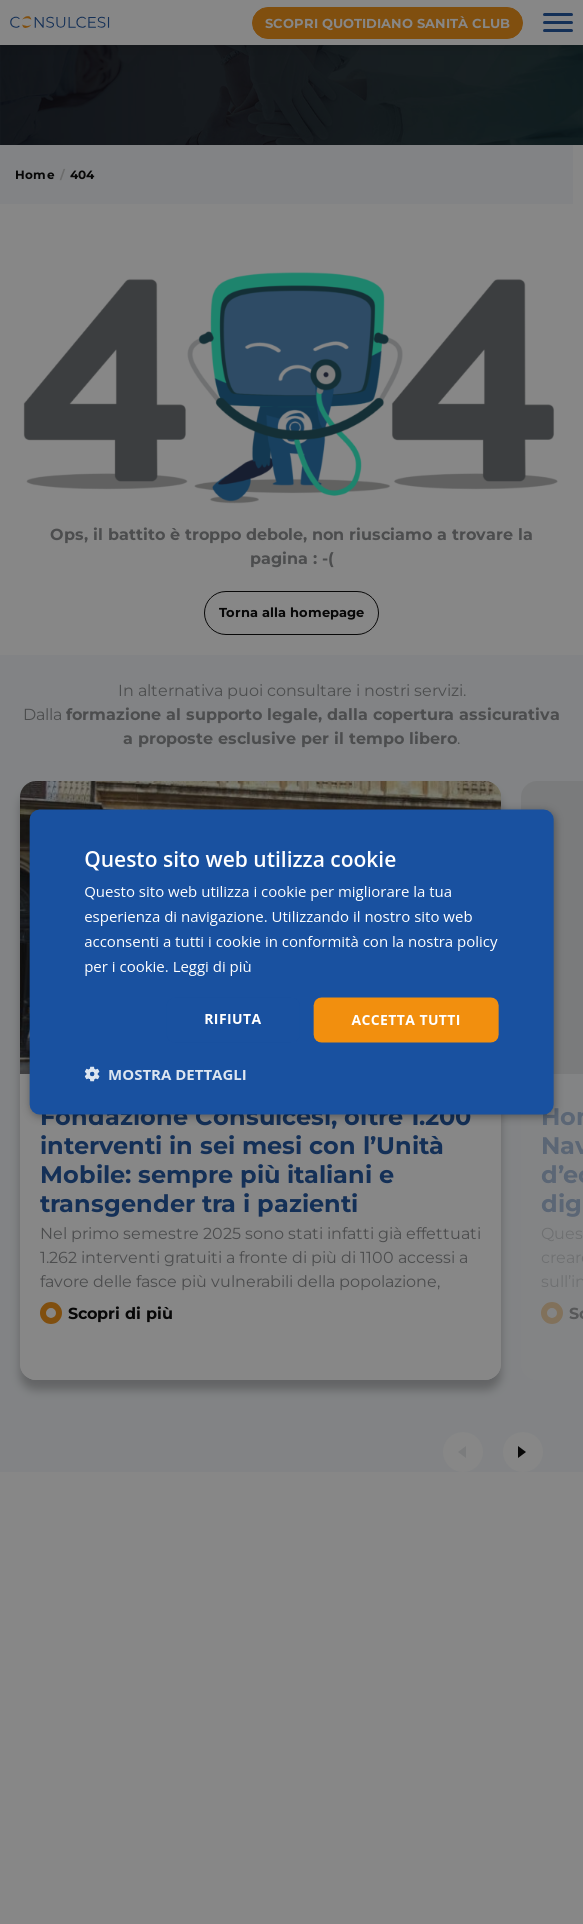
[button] (165, 1074)
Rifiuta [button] (232, 1018)
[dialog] (291, 961)
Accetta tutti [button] (406, 1019)
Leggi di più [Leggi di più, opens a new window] (212, 965)
